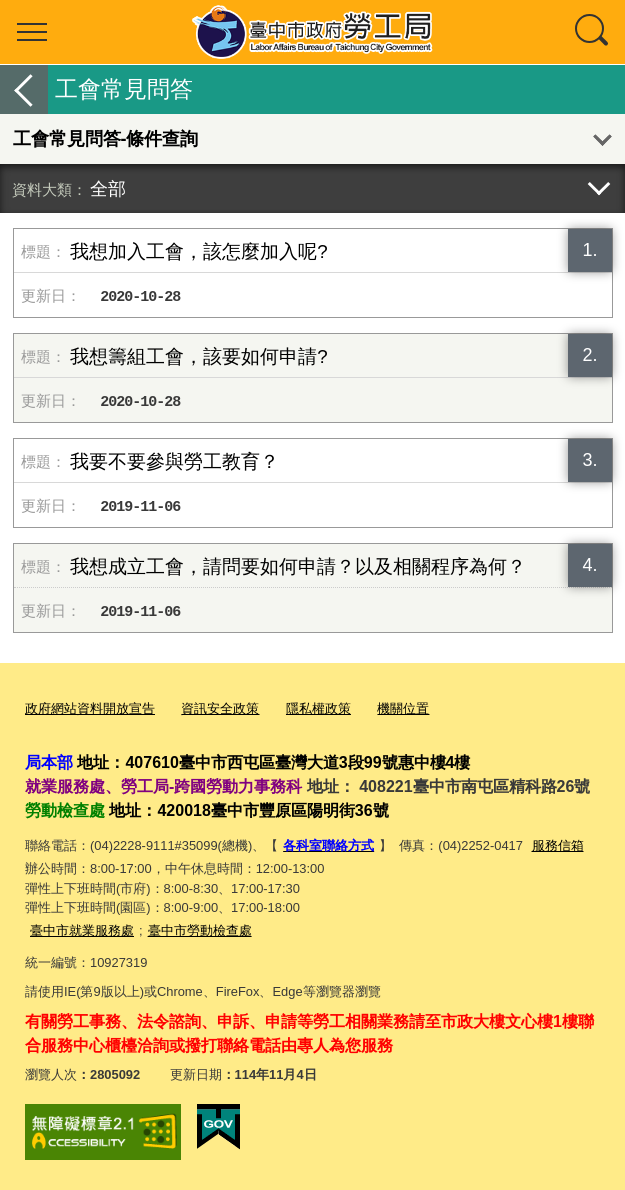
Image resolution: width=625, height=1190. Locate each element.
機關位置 (403, 708)
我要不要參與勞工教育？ (174, 461)
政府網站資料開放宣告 (90, 708)
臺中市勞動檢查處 (200, 930)
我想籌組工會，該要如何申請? (198, 356)
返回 (24, 89)
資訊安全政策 (220, 708)
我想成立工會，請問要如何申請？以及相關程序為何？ (298, 566)
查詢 (593, 32)
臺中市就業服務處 (82, 930)
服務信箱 (558, 845)
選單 (32, 32)
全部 (108, 188)
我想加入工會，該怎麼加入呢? (198, 251)
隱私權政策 (318, 708)
